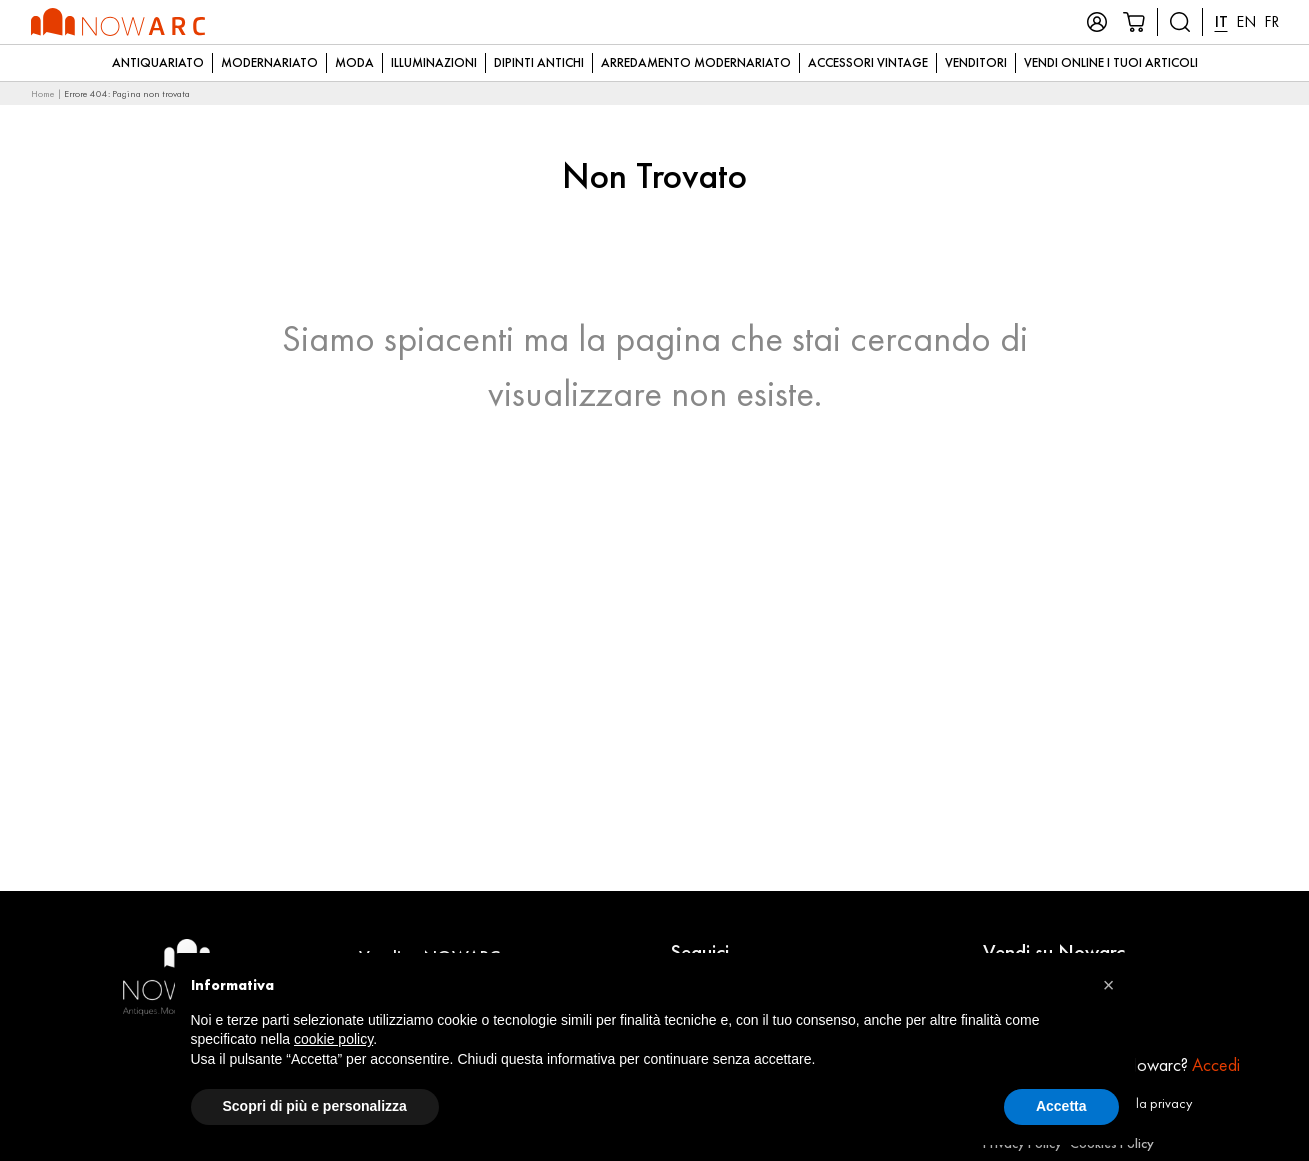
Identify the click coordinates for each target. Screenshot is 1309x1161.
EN (1246, 22)
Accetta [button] (1061, 1106)
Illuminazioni (434, 62)
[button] (1109, 985)
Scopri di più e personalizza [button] (315, 1106)
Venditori (976, 62)
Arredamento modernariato (696, 62)
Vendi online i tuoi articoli (1111, 62)
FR (1271, 22)
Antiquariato (158, 62)
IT (1221, 22)
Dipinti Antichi (539, 62)
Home (43, 93)
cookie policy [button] (333, 1039)
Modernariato (269, 62)
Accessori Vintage (868, 62)
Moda (354, 62)
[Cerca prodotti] (1180, 22)
